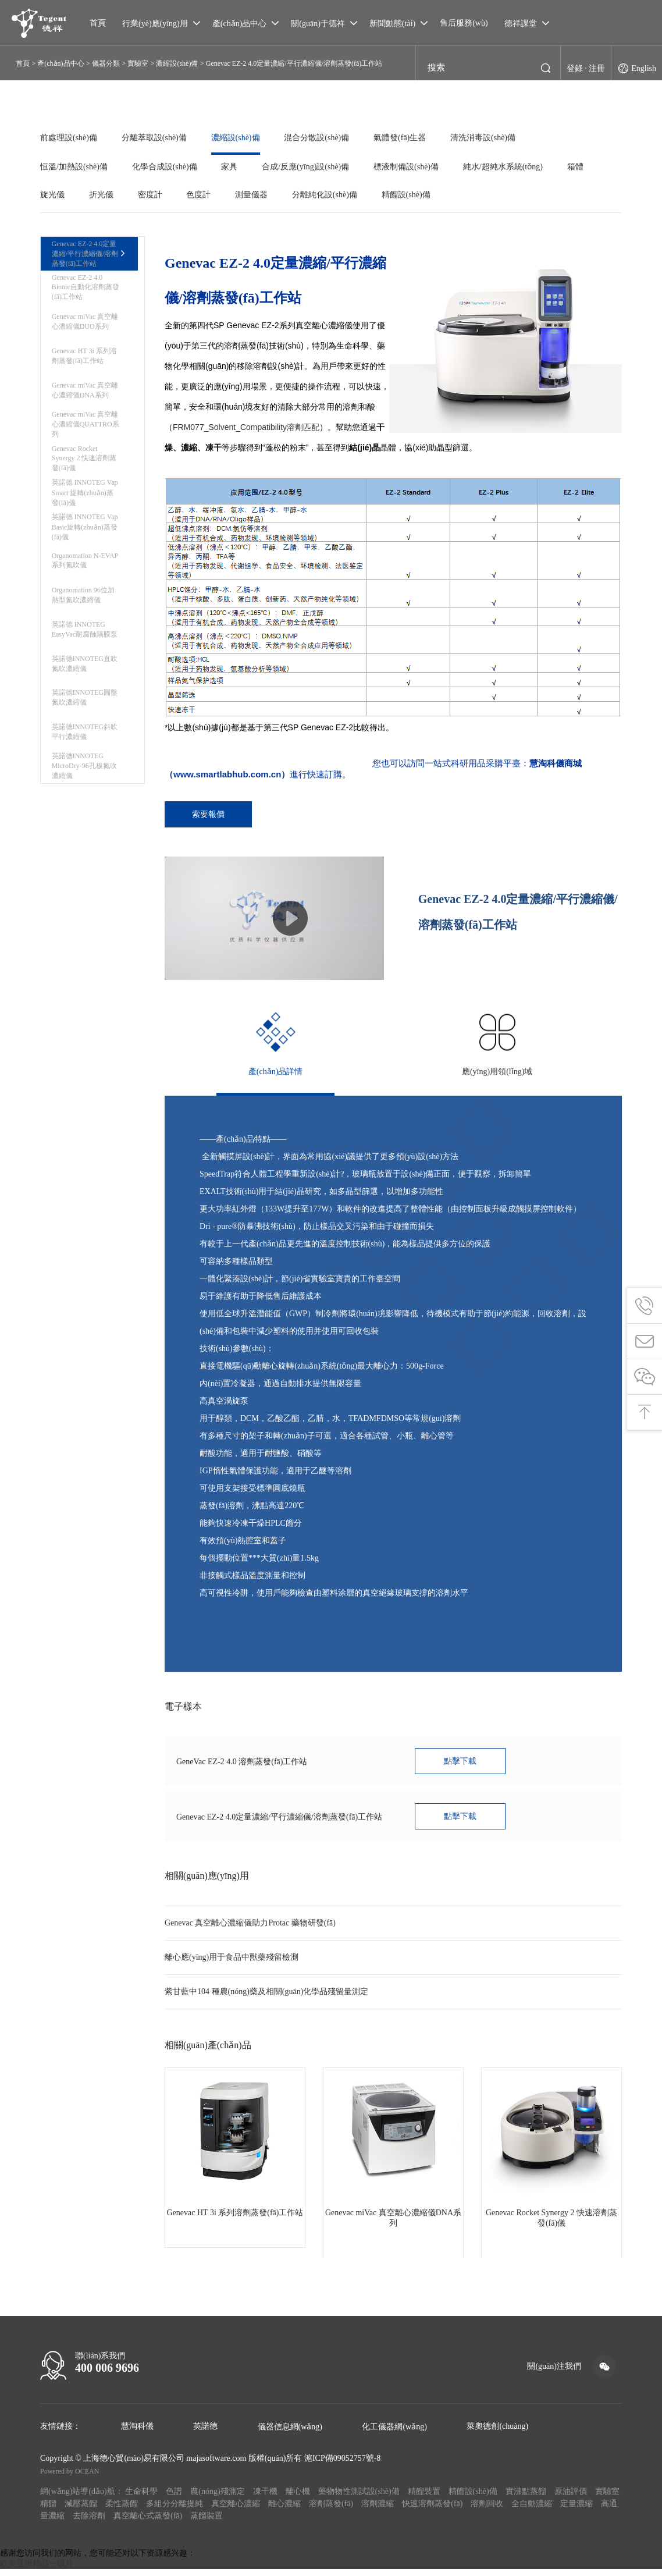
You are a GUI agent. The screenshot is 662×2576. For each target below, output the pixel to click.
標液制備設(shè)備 (413, 166)
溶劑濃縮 (377, 2510)
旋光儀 (52, 194)
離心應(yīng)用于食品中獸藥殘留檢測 (231, 1964)
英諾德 (205, 2433)
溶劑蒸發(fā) (331, 2510)
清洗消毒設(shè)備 (492, 137)
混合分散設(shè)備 (322, 137)
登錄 (575, 69)
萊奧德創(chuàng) (497, 2433)
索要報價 (210, 815)
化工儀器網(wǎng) (394, 2433)
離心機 (298, 2498)
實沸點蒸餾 (526, 2498)
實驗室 (137, 63)
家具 (233, 166)
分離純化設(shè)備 (333, 194)
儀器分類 (106, 63)
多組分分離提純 (174, 2510)
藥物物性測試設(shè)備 (359, 2498)
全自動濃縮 (531, 2510)
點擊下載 (462, 1766)
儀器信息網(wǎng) (290, 2433)
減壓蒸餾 (81, 2510)
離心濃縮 (284, 2510)
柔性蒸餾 (121, 2510)
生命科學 (141, 2498)
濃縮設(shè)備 (177, 63)
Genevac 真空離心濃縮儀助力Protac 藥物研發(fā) (250, 1929)
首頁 (23, 63)
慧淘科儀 (137, 2433)
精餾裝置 (424, 2498)
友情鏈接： (60, 2433)
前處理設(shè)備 (68, 137)
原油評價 (570, 2498)
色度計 (204, 194)
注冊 (597, 69)
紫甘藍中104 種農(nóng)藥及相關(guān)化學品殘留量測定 (266, 1998)
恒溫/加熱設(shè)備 (74, 166)
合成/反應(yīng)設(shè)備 (311, 166)
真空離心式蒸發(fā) (147, 2522)
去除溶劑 (89, 2522)
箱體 (586, 166)
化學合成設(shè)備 (166, 166)
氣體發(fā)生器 (407, 137)
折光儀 (103, 194)
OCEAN (87, 2478)
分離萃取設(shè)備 (155, 137)
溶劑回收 (487, 2510)
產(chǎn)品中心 (60, 63)
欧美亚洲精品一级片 (36, 2570)
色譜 (174, 2498)
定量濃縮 (576, 2510)
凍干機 (265, 2498)
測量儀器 (259, 194)
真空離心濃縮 (235, 2510)
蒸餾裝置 (206, 2522)
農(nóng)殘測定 (217, 2498)
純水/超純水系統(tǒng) (512, 166)
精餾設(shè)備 (417, 194)
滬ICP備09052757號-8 (342, 2465)
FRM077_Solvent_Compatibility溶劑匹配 (246, 426)
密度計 (153, 194)
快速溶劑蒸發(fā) (432, 2510)
